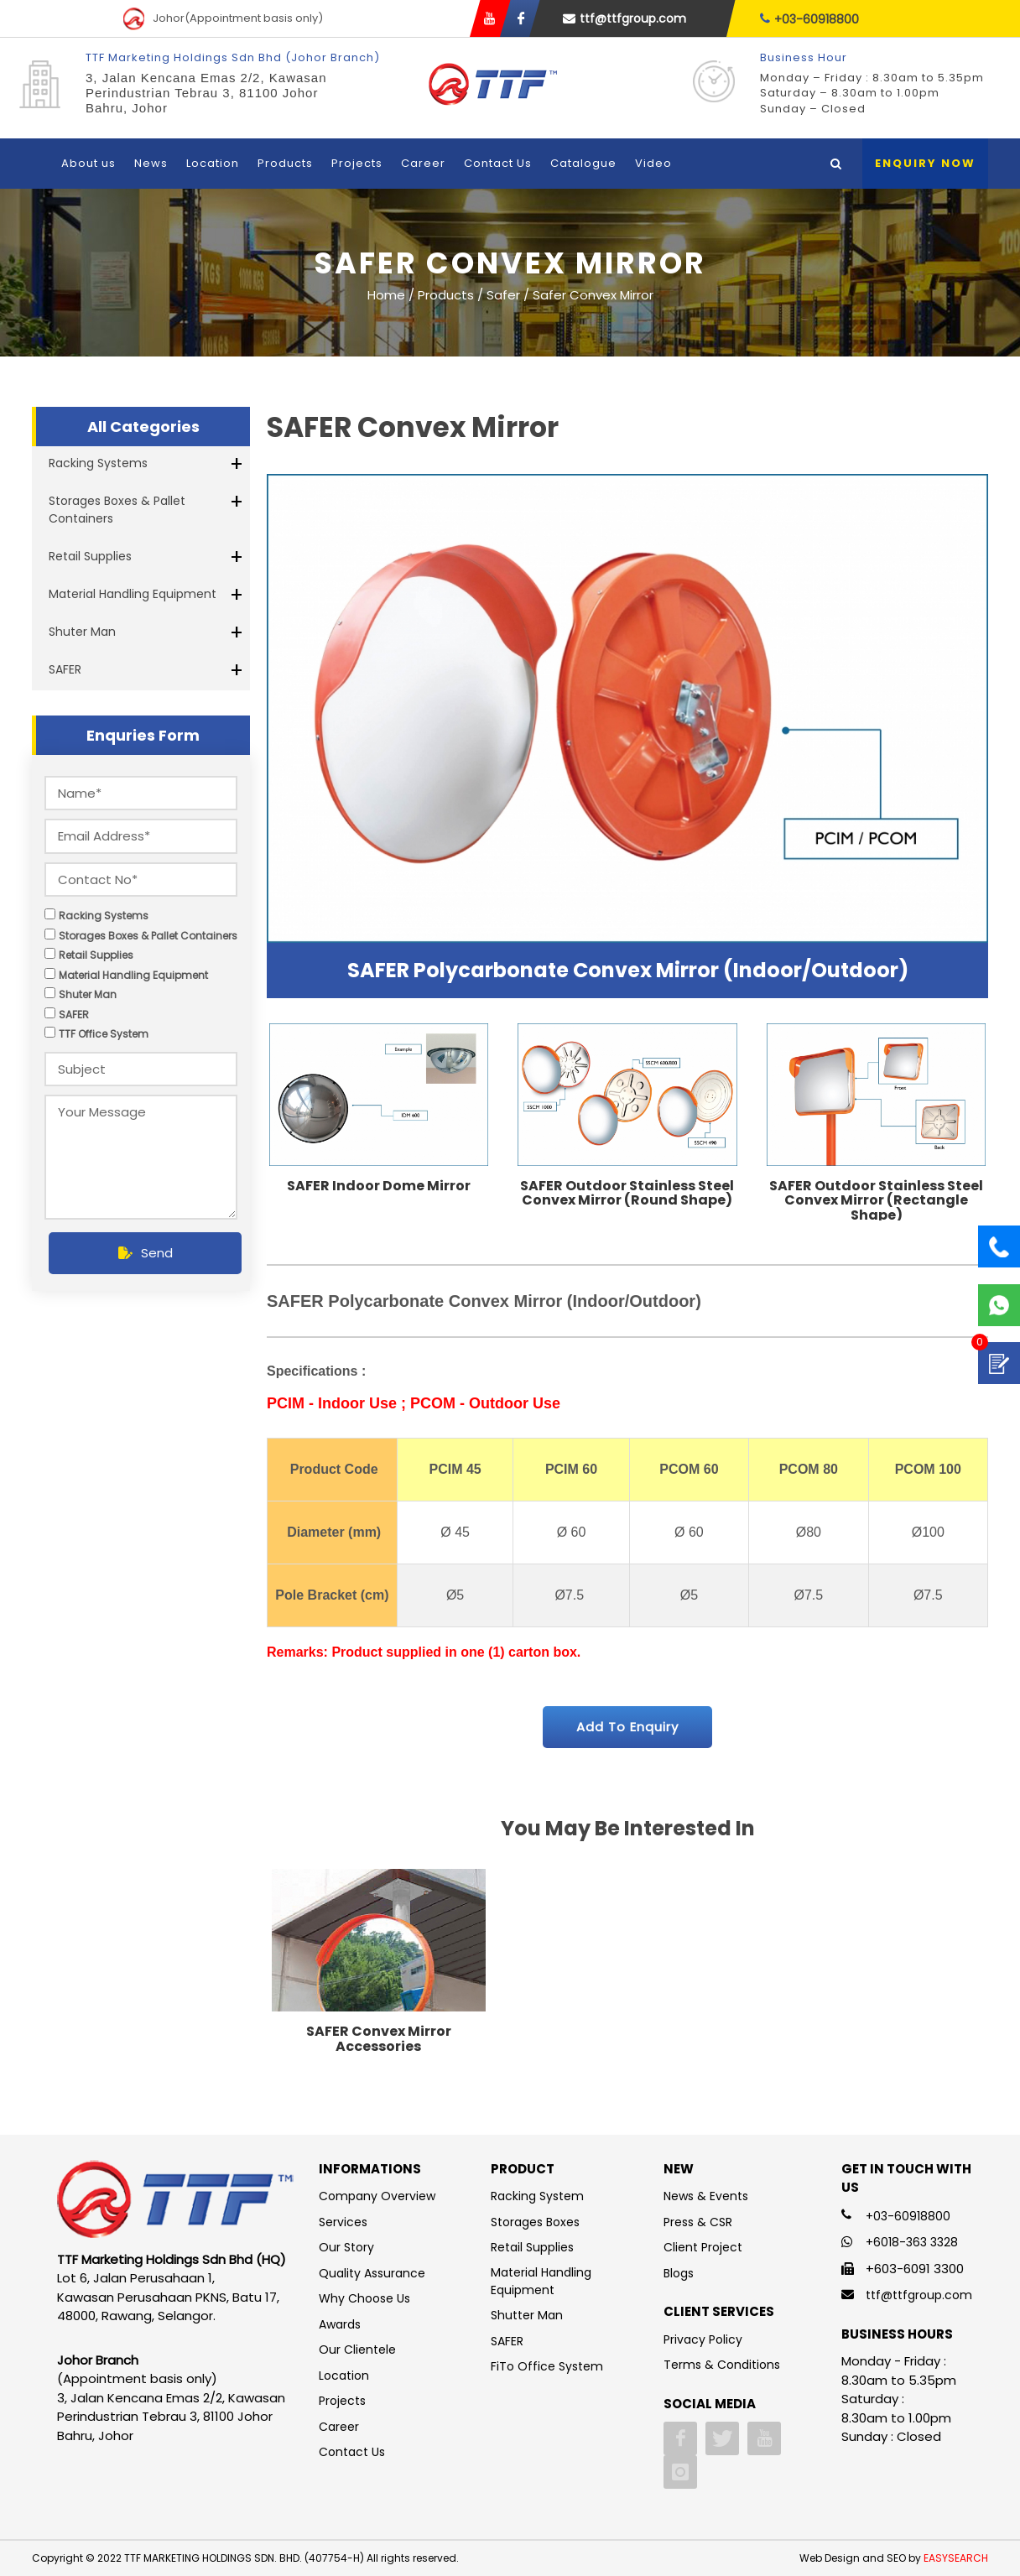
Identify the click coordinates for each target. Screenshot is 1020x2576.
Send (145, 1253)
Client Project (703, 2247)
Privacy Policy (703, 2339)
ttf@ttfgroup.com (624, 18)
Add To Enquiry (627, 1727)
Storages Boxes (535, 2222)
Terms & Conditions (722, 2364)
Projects (356, 163)
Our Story (346, 2247)
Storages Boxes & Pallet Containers (117, 509)
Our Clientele (357, 2349)
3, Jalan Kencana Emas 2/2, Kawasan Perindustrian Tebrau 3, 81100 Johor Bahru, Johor (206, 92)
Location (212, 163)
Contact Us (498, 163)
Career (423, 163)
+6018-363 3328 (912, 2242)
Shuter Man (82, 631)
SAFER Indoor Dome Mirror (379, 1185)
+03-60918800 (809, 19)
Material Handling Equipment (132, 593)
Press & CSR (698, 2222)
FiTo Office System (547, 2366)
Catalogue (583, 163)
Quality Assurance (372, 2273)
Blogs (679, 2273)
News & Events (706, 2196)
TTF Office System (103, 1034)
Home (386, 294)
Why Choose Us (364, 2298)
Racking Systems (98, 463)
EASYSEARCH (956, 2558)
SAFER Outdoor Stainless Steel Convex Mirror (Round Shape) (627, 1193)
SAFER (65, 669)
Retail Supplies (90, 556)
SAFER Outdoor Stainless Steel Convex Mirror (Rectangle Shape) (876, 1200)
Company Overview (377, 2196)
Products (285, 163)
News (151, 163)
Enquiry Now (925, 163)
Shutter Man (527, 2315)
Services (343, 2222)
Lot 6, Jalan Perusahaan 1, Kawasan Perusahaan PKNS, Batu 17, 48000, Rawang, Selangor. (168, 2296)
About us (88, 163)
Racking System (537, 2196)
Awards (340, 2324)
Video (653, 163)
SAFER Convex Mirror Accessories (378, 2039)
